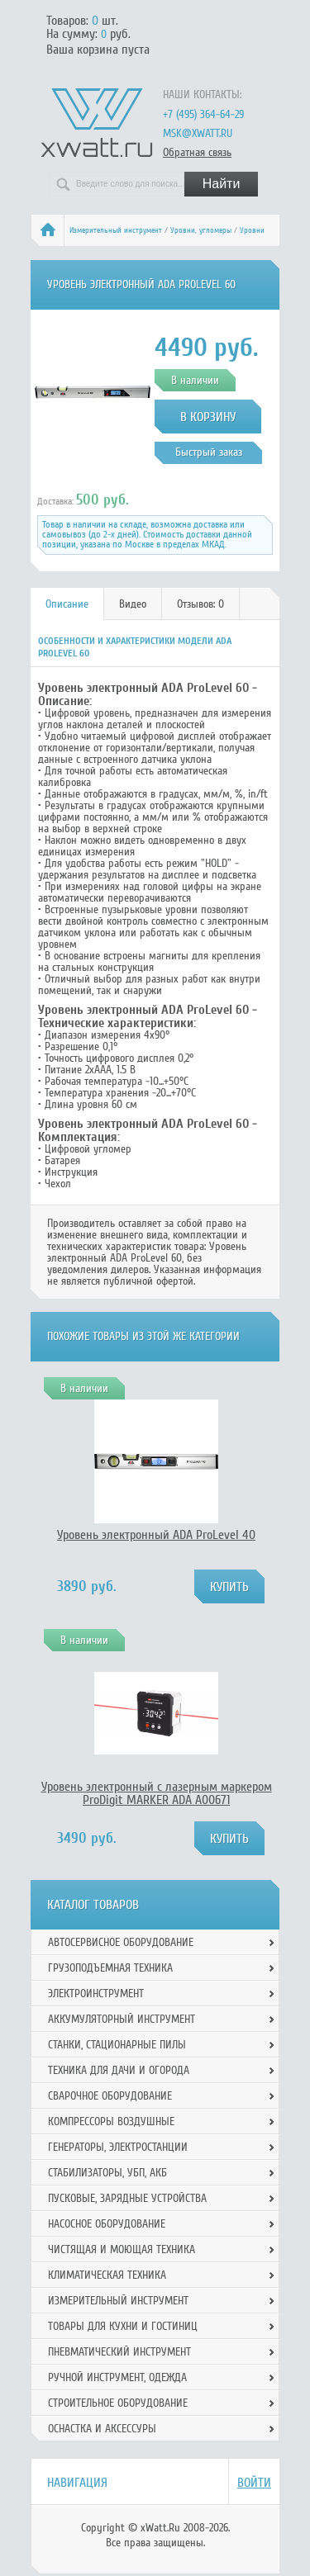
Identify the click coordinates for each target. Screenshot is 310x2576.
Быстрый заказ (208, 452)
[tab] (67, 604)
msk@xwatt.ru (197, 133)
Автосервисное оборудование (120, 1942)
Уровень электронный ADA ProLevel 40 (156, 1535)
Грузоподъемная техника (110, 1968)
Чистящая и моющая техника (121, 2249)
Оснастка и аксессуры (102, 2429)
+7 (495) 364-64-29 (203, 114)
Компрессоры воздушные (111, 2121)
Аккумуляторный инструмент (121, 2019)
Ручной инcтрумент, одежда (117, 2377)
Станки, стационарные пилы (117, 2045)
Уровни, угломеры (200, 230)
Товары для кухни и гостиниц (123, 2326)
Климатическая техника (107, 2275)
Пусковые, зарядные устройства (127, 2198)
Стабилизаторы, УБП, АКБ (107, 2173)
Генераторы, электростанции (118, 2147)
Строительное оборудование (118, 2403)
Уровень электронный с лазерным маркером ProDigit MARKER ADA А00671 (156, 1793)
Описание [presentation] (66, 604)
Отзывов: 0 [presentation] (200, 604)
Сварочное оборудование (110, 2096)
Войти (254, 2482)
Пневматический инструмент (119, 2352)
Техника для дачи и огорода (118, 2070)
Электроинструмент (96, 1993)
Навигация (77, 2482)
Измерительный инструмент (115, 230)
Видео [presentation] (132, 604)
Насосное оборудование (106, 2224)
